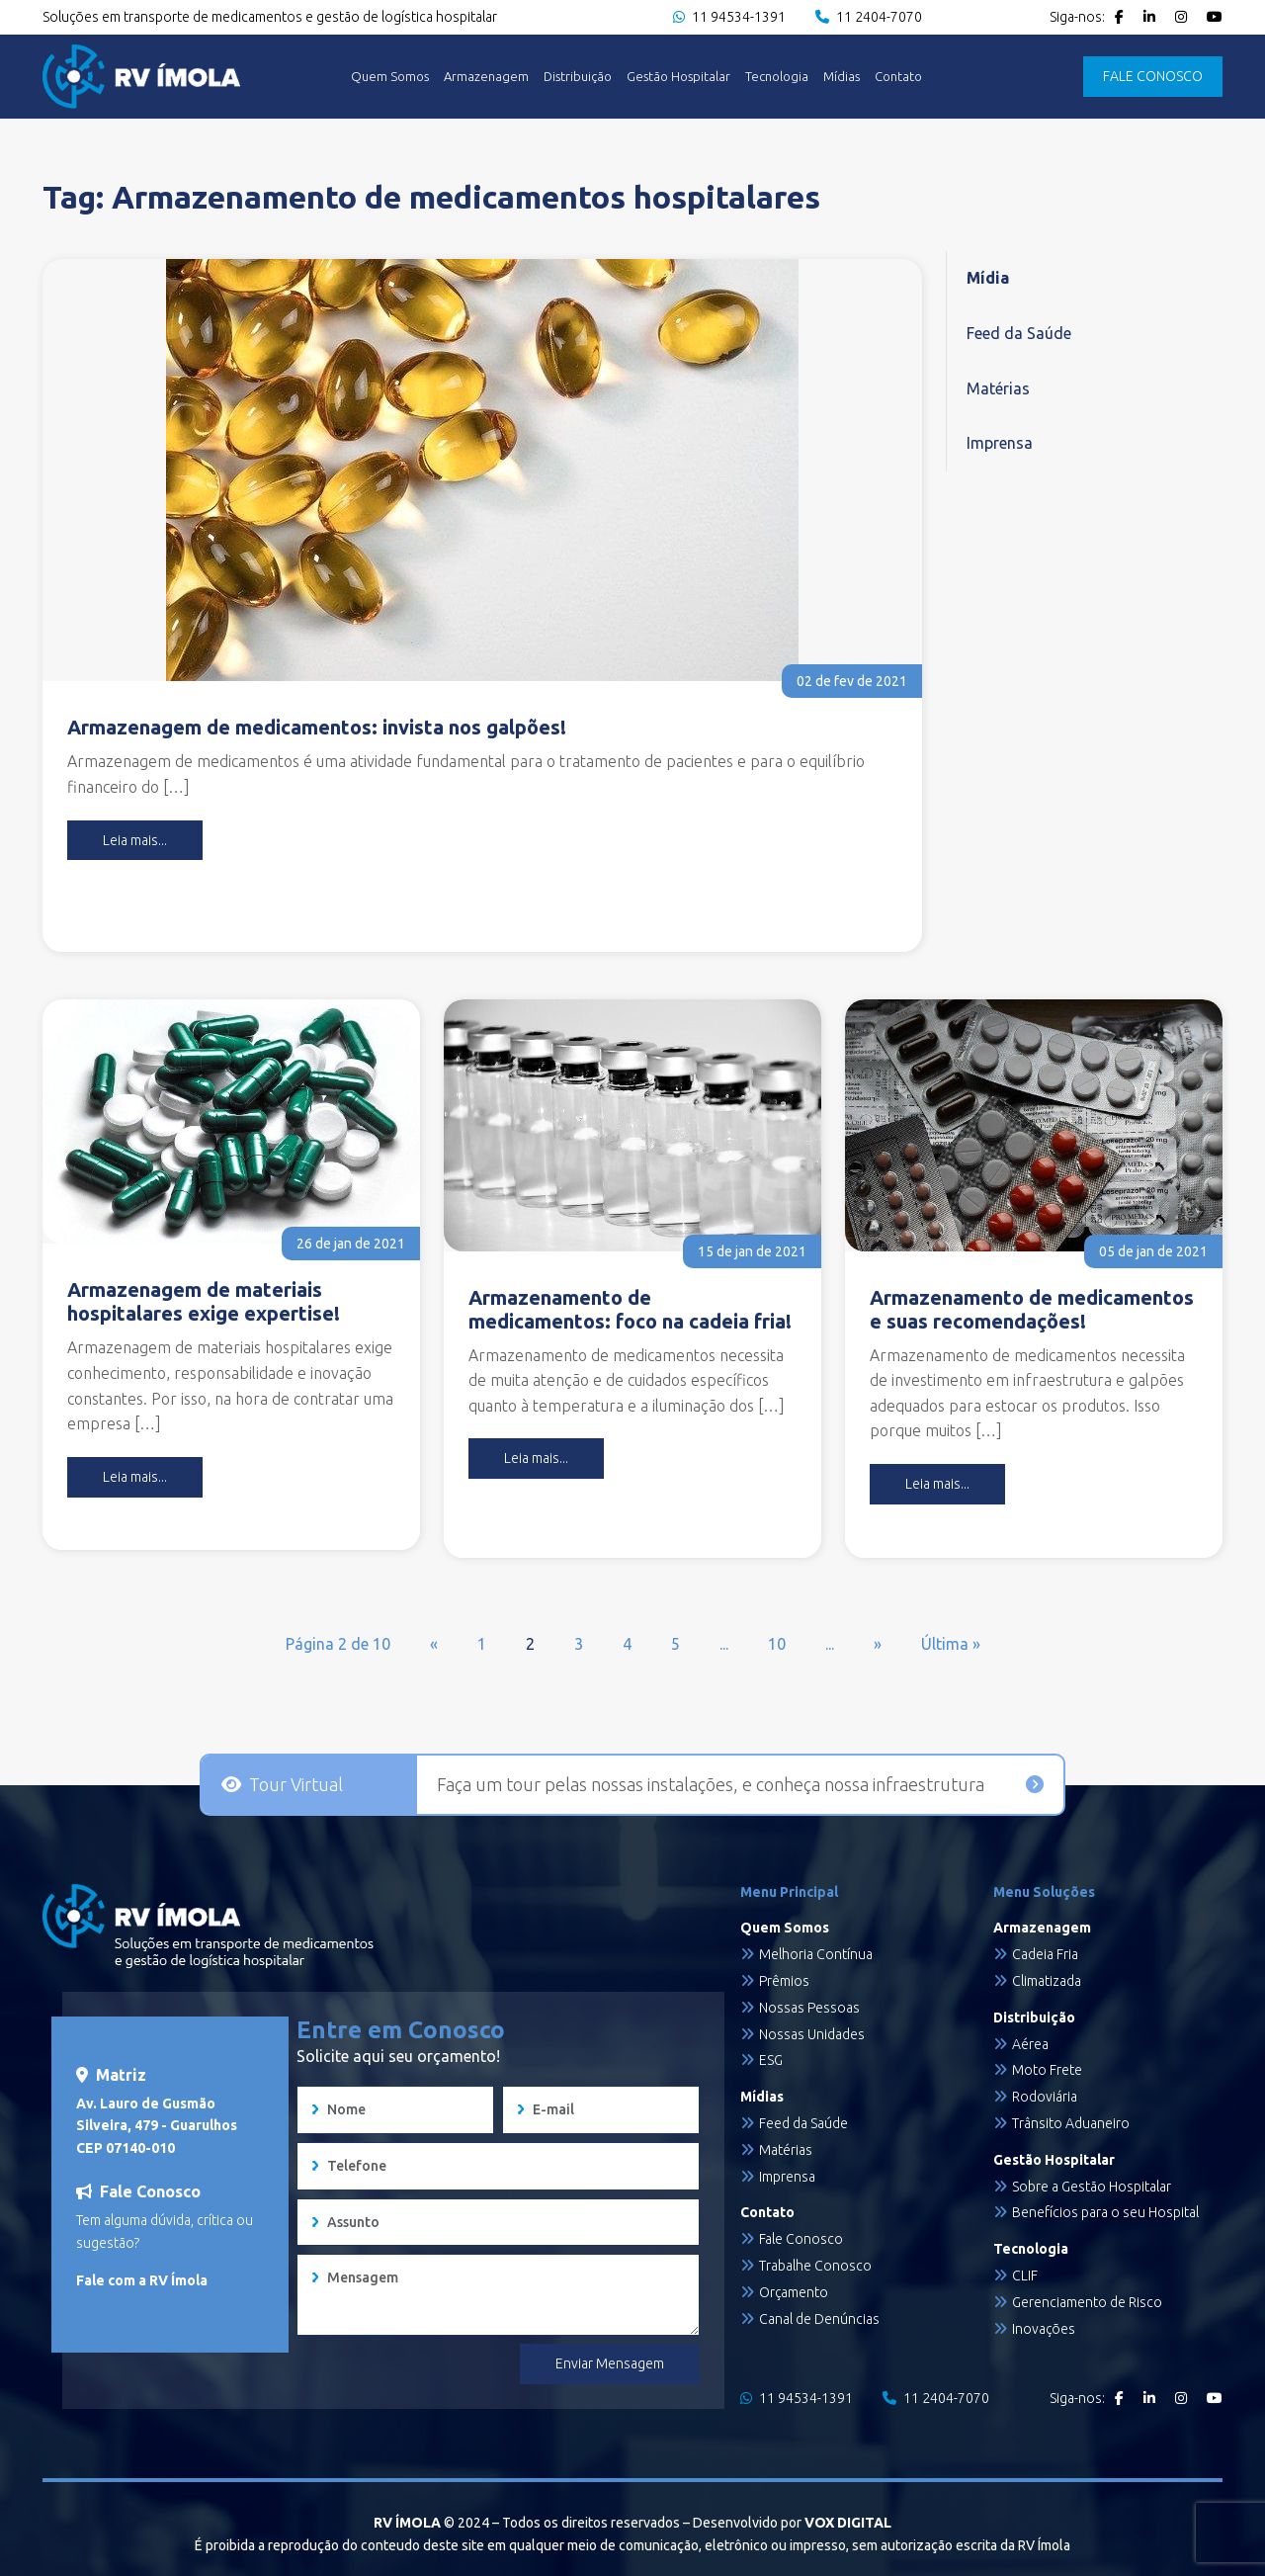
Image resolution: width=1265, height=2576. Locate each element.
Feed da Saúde (1019, 333)
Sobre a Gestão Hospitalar (1091, 2186)
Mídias (841, 76)
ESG (771, 2060)
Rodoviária (1044, 2096)
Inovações (1043, 2329)
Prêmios (784, 1981)
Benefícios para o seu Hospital (1105, 2212)
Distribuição (578, 76)
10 (777, 1644)
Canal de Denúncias (819, 2319)
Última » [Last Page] (950, 1644)
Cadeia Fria (1045, 1954)
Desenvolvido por (792, 2523)
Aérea (1030, 2044)
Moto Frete (1047, 2070)
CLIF (1025, 2275)
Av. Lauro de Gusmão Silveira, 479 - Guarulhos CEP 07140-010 (156, 2126)
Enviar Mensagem (609, 2363)
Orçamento (793, 2292)
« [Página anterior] (434, 1644)
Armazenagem (486, 76)
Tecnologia (776, 76)
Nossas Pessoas (809, 2008)
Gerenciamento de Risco (1087, 2302)
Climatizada (1046, 1981)
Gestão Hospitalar (678, 76)
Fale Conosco (801, 2239)
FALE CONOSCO (1153, 76)
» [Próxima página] (878, 1644)
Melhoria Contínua (816, 1954)
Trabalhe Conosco (815, 2266)
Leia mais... (135, 840)
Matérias (998, 388)
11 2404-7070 (868, 17)
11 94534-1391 (729, 17)
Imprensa (1000, 443)
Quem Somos (390, 76)
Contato (898, 76)
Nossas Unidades (812, 2034)
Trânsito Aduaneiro (1071, 2123)
